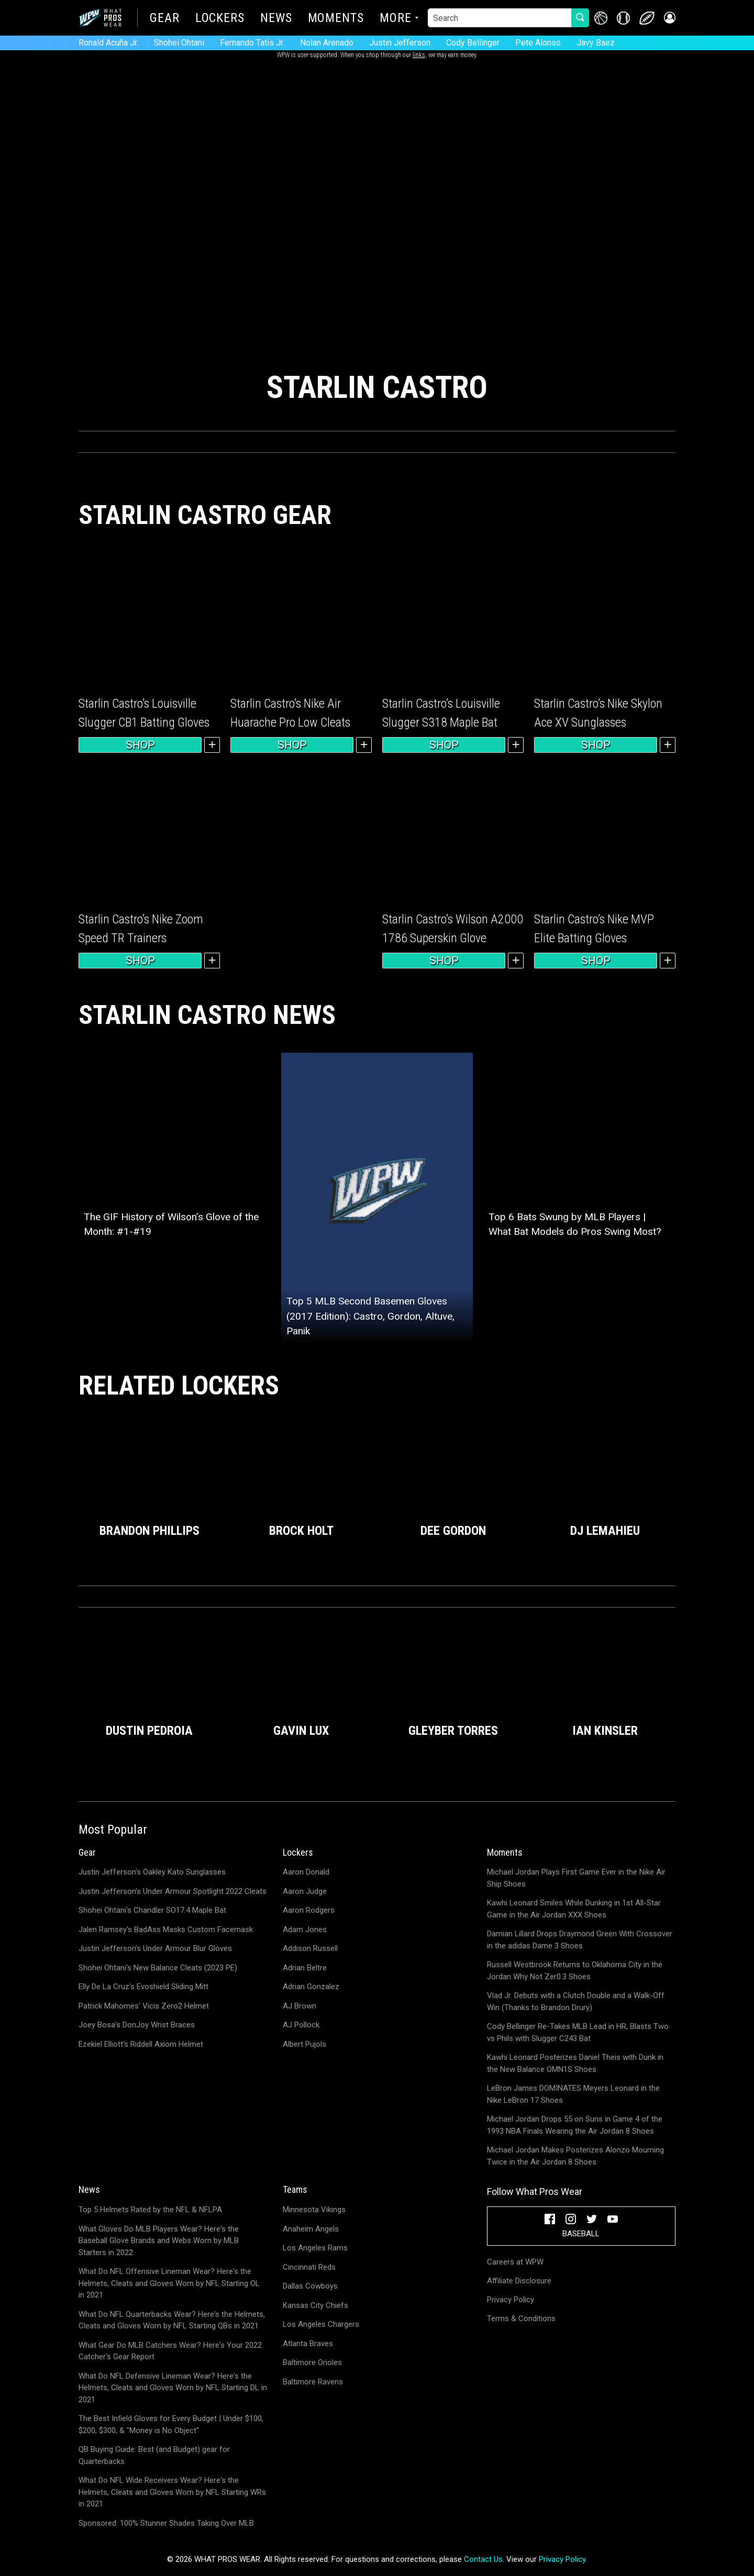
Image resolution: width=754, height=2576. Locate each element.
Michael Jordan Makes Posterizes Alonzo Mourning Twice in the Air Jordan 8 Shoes (575, 2156)
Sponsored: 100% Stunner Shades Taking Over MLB (166, 2523)
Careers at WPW (515, 2262)
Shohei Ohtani (179, 43)
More (396, 19)
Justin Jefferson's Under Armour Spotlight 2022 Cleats (173, 1891)
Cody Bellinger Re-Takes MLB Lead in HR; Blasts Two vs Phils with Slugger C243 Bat (578, 2032)
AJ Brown (299, 2006)
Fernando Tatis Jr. (252, 43)
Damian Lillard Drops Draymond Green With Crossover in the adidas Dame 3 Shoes (579, 1939)
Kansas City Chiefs (315, 2305)
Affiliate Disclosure (519, 2280)
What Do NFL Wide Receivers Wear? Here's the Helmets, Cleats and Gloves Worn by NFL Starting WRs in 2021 (172, 2491)
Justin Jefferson (399, 43)
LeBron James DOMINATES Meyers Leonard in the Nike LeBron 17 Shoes (573, 2094)
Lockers (220, 19)
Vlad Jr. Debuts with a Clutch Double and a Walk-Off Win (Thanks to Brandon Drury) (575, 2001)
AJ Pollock (301, 2024)
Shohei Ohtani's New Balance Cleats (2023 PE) (158, 1967)
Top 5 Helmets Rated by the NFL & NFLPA (150, 2209)
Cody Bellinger (473, 43)
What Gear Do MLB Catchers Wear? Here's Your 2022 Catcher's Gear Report (170, 2351)
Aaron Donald (306, 1872)
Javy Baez (595, 43)
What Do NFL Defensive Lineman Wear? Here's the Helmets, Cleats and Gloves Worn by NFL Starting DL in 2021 (173, 2387)
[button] (668, 18)
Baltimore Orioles (312, 2362)
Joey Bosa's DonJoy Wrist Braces (137, 2024)
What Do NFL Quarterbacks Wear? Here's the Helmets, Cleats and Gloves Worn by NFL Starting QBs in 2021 (172, 2320)
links (419, 55)
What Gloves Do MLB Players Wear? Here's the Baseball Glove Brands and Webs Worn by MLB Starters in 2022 (159, 2240)
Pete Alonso (538, 43)
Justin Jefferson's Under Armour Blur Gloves (155, 1948)
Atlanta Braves (308, 2343)
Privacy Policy (510, 2299)
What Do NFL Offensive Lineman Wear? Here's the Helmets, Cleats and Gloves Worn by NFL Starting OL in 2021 (169, 2283)
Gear (165, 19)
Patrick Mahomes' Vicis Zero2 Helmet (144, 2006)
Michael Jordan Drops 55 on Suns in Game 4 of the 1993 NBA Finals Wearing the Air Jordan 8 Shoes (574, 2125)
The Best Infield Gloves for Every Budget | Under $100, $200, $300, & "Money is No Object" (171, 2424)
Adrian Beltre (305, 1967)
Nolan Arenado (326, 43)
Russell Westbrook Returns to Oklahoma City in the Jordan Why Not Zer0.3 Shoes (574, 1970)
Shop (140, 745)
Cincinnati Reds (309, 2267)
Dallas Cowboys (310, 2286)
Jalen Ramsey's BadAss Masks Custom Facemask (166, 1929)
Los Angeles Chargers (321, 2324)
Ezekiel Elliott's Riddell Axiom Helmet (141, 2044)
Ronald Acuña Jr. (108, 43)
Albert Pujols (304, 2044)
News (276, 19)
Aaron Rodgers (309, 1910)
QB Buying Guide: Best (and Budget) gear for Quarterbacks (154, 2455)
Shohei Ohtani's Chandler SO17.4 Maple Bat (152, 1910)
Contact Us (483, 2559)
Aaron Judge (305, 1891)
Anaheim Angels (311, 2229)
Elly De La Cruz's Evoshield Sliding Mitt (143, 1986)
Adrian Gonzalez (311, 1986)
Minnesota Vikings (314, 2209)
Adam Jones (305, 1929)
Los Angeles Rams (315, 2247)
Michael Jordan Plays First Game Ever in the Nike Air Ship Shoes (576, 1878)
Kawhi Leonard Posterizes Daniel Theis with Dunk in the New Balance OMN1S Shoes (575, 2063)
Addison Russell (310, 1948)
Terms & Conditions (521, 2318)
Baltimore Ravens (313, 2382)
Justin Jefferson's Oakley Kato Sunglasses (152, 1872)
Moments (336, 19)
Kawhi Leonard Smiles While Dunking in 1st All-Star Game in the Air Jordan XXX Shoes (574, 1909)
